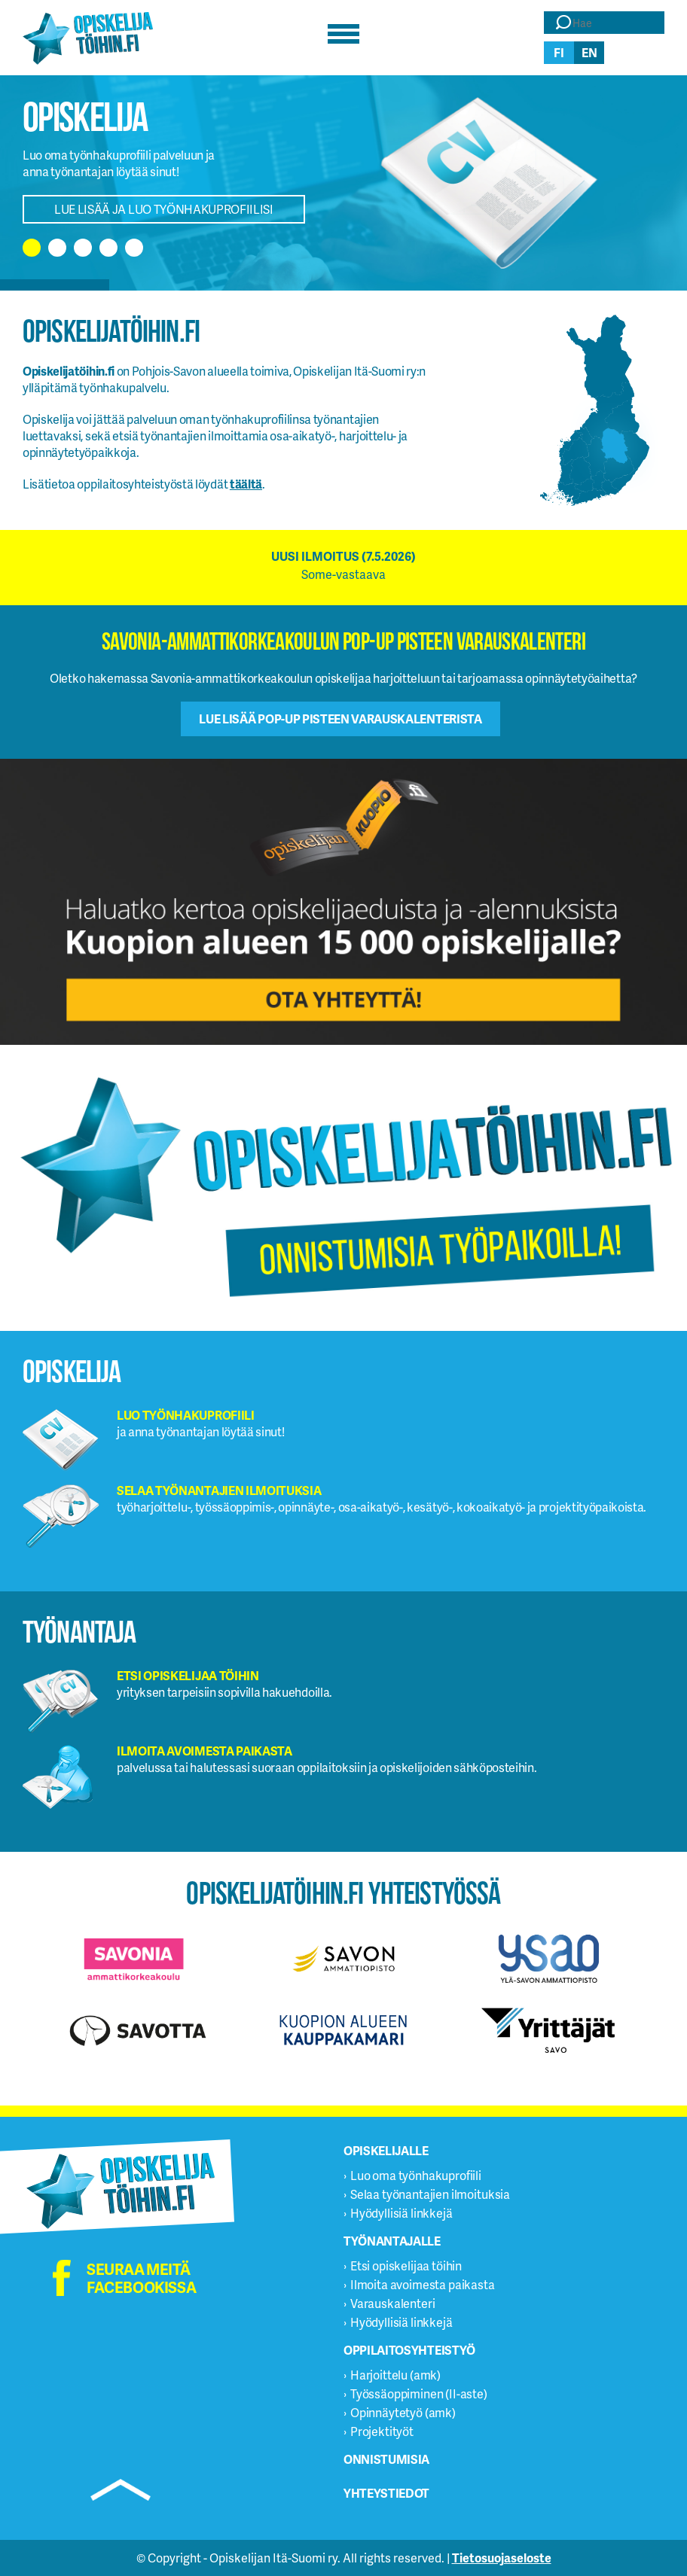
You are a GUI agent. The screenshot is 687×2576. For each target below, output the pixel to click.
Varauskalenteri (392, 2303)
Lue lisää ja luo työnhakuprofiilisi (163, 209)
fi (559, 52)
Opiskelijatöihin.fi (88, 38)
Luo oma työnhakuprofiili (415, 2175)
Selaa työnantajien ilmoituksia (430, 2194)
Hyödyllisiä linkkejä (401, 2212)
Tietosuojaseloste (501, 2557)
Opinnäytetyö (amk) (403, 2412)
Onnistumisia (386, 2459)
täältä (246, 483)
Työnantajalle (392, 2240)
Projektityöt (382, 2431)
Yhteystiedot (386, 2492)
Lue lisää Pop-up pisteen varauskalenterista (340, 718)
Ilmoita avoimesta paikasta (422, 2284)
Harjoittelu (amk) (395, 2374)
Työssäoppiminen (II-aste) (418, 2393)
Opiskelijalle (386, 2150)
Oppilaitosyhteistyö (409, 2349)
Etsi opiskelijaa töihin (406, 2265)
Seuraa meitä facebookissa (141, 2278)
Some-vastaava (343, 574)
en (589, 52)
